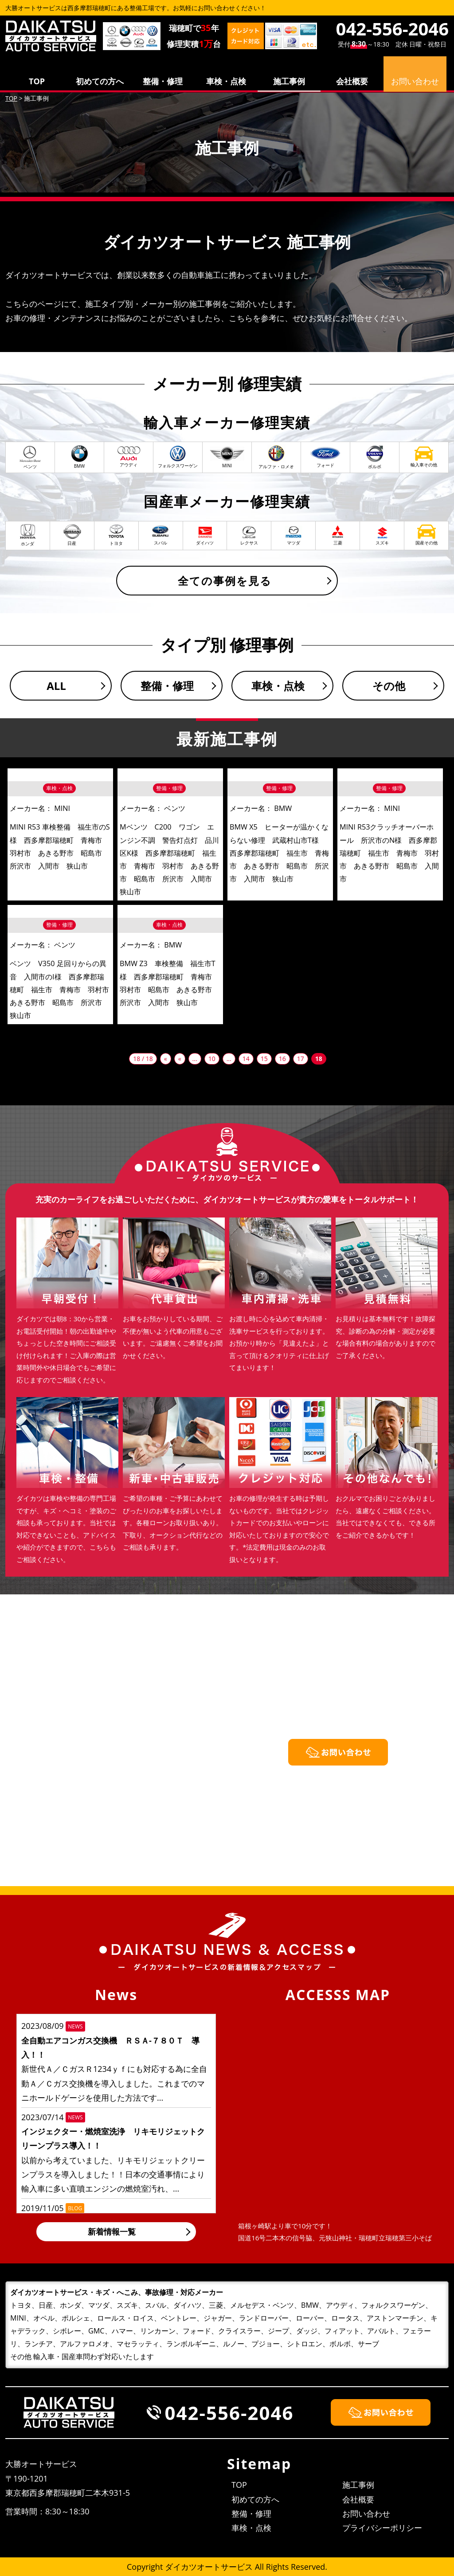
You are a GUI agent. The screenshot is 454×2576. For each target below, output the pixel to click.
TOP (37, 81)
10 (211, 1058)
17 (300, 1058)
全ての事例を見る (225, 580)
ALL (56, 685)
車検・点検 (226, 81)
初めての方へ (100, 81)
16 (282, 1058)
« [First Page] (165, 1058)
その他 (388, 685)
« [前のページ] (179, 1058)
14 (246, 1058)
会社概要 (352, 81)
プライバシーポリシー (382, 2527)
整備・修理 (163, 81)
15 (264, 1058)
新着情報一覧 (112, 2231)
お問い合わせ (366, 2513)
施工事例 (289, 81)
